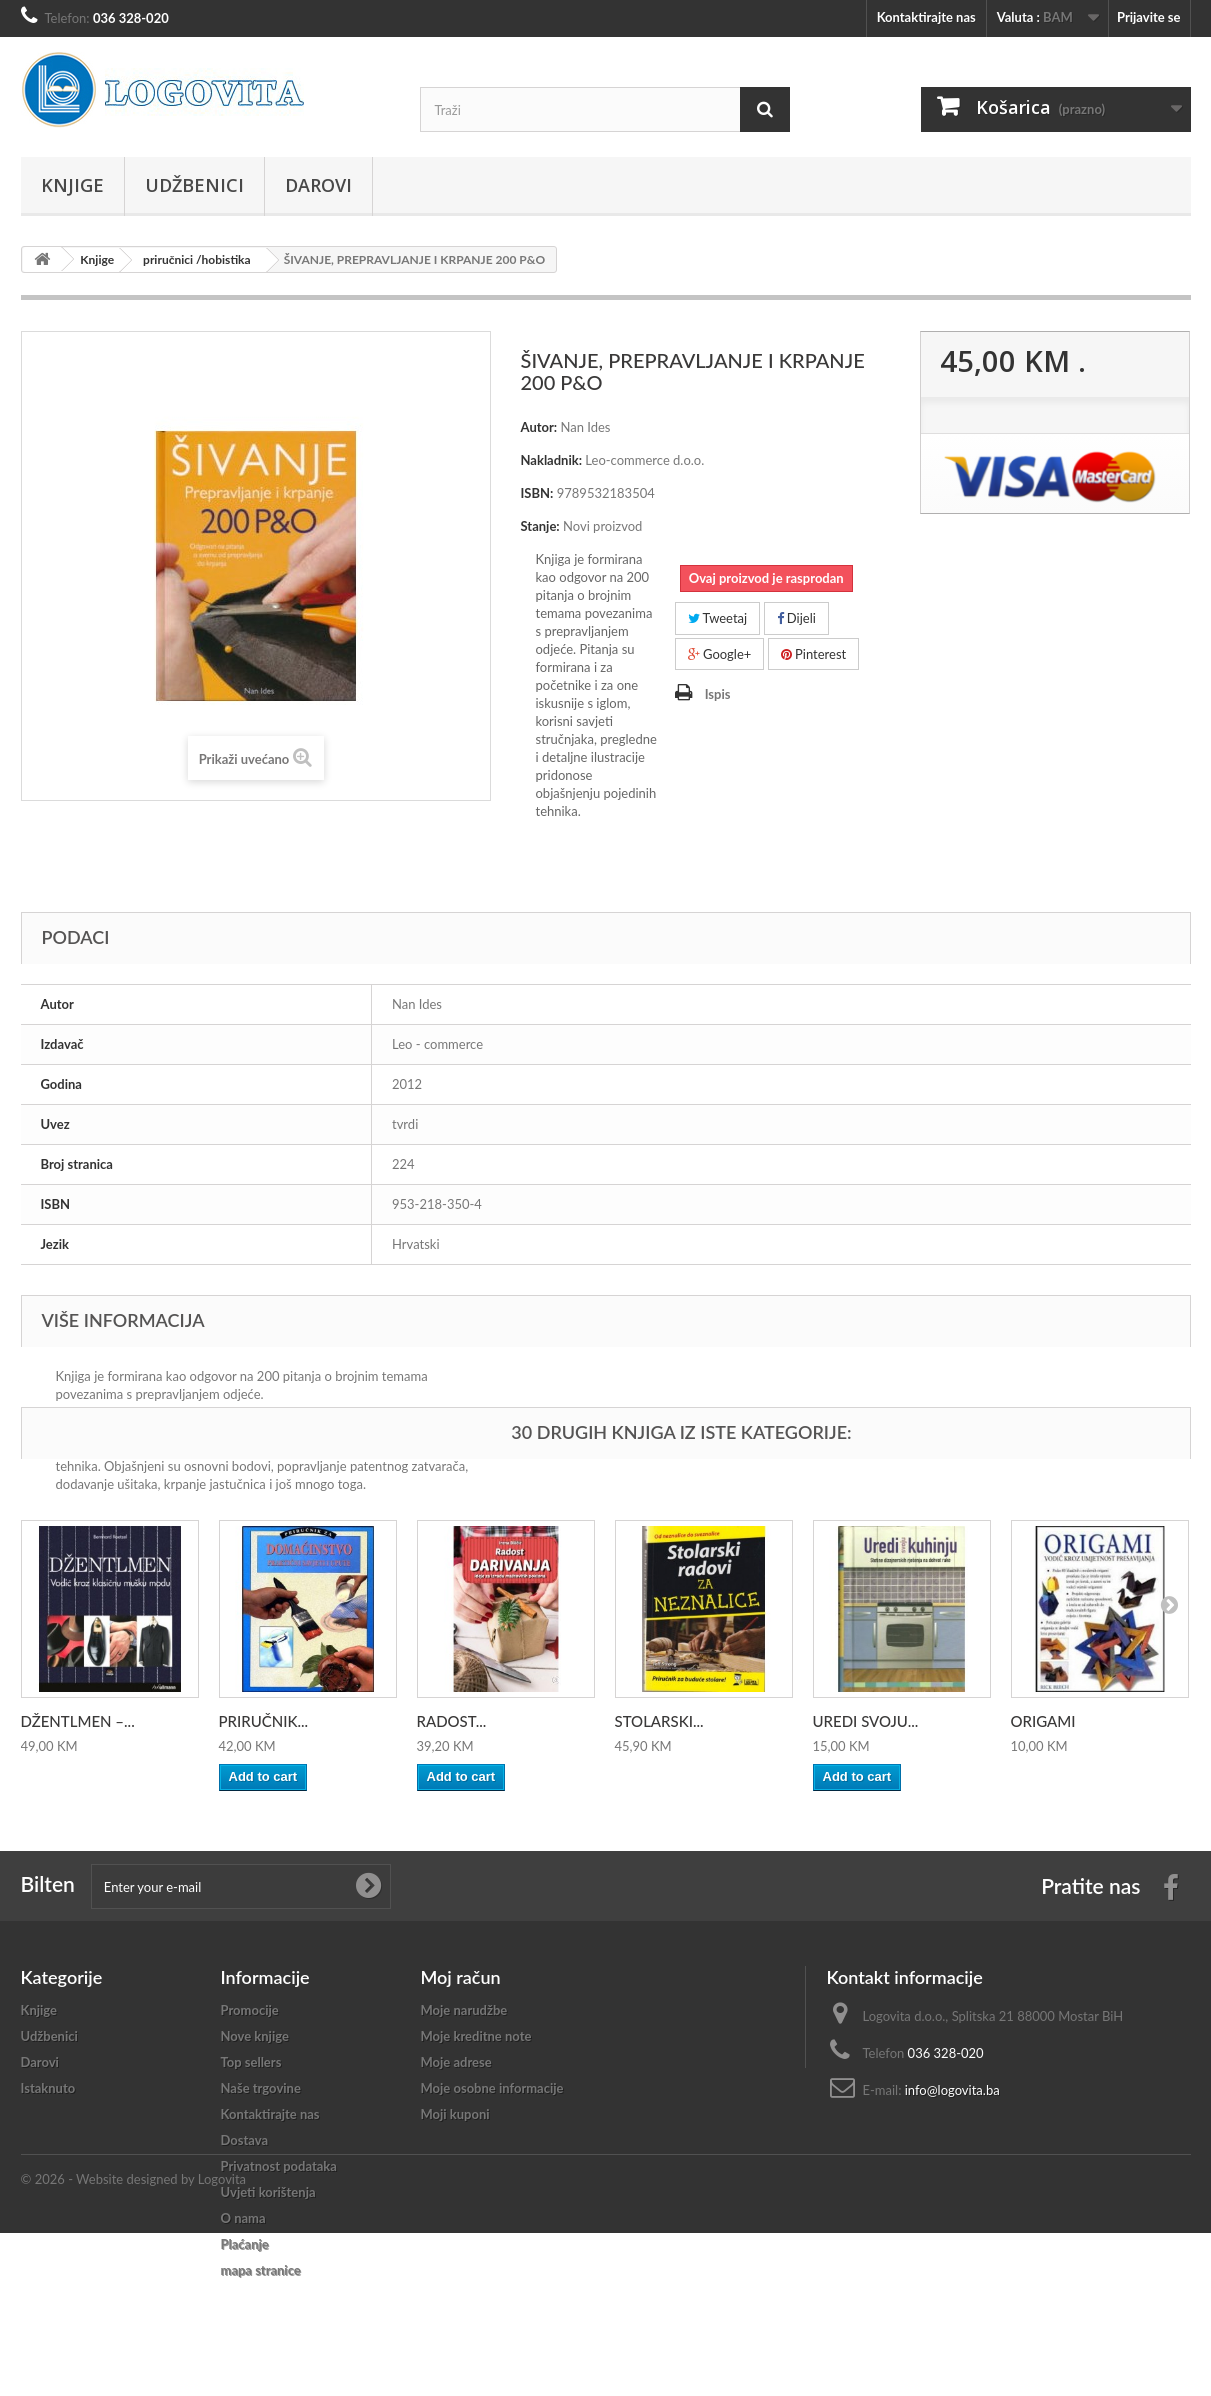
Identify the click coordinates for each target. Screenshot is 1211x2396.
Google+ (720, 654)
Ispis (718, 694)
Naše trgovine (261, 2088)
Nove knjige (255, 2036)
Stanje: (540, 526)
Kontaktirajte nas (926, 17)
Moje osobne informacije (492, 2088)
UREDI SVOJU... (866, 1721)
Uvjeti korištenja (268, 2192)
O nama (243, 2218)
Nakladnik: (552, 460)
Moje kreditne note (476, 2036)
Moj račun (461, 1977)
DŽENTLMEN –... (78, 1721)
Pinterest (814, 654)
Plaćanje (245, 2244)
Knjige (72, 185)
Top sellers (251, 2062)
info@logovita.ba (952, 2090)
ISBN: (537, 493)
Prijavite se (1149, 17)
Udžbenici (194, 185)
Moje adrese (456, 2062)
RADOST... (452, 1721)
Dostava (245, 2140)
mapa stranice (261, 2270)
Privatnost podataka (279, 2166)
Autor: (539, 427)
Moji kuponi (455, 2114)
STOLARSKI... (659, 1721)
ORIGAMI (1043, 1721)
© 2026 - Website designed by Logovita (134, 2342)
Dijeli (796, 618)
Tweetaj (718, 618)
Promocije (250, 2010)
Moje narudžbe (464, 2010)
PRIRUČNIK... (264, 1721)
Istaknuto (48, 2088)
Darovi (318, 185)
